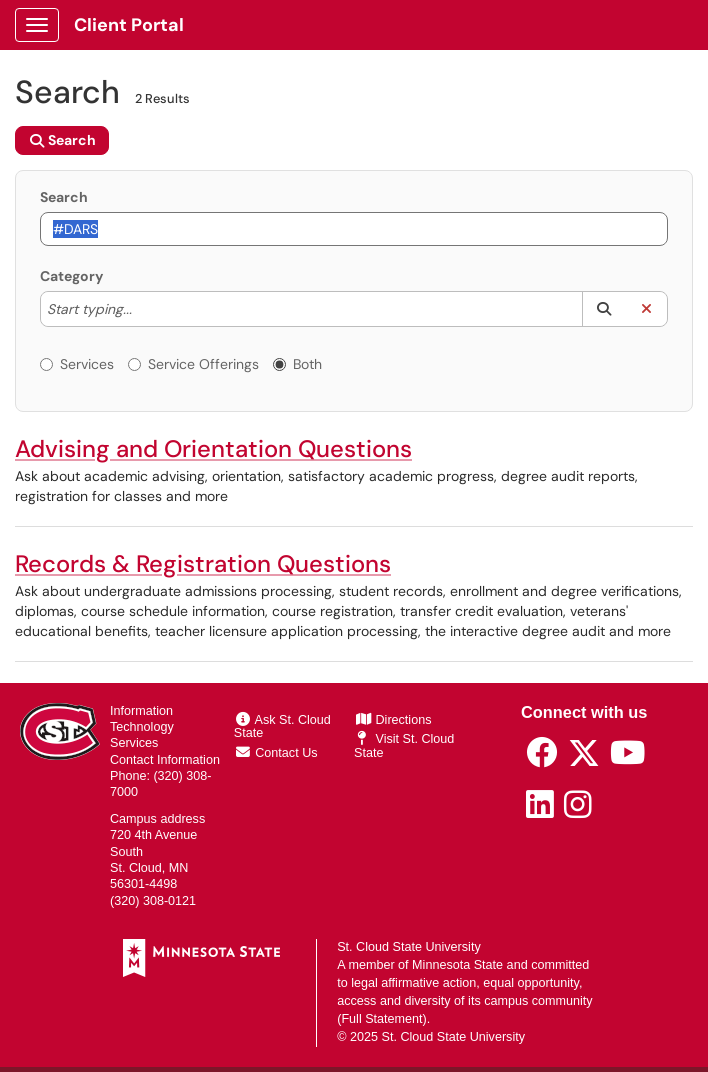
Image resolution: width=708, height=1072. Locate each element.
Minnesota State (457, 965)
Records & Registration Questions (203, 563)
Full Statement (381, 1019)
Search (64, 197)
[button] (603, 309)
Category (71, 276)
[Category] (142, 309)
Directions (394, 720)
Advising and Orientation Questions (213, 448)
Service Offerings (193, 364)
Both (297, 364)
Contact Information (165, 760)
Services (77, 364)
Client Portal (129, 25)
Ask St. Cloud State (282, 727)
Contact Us (277, 753)
